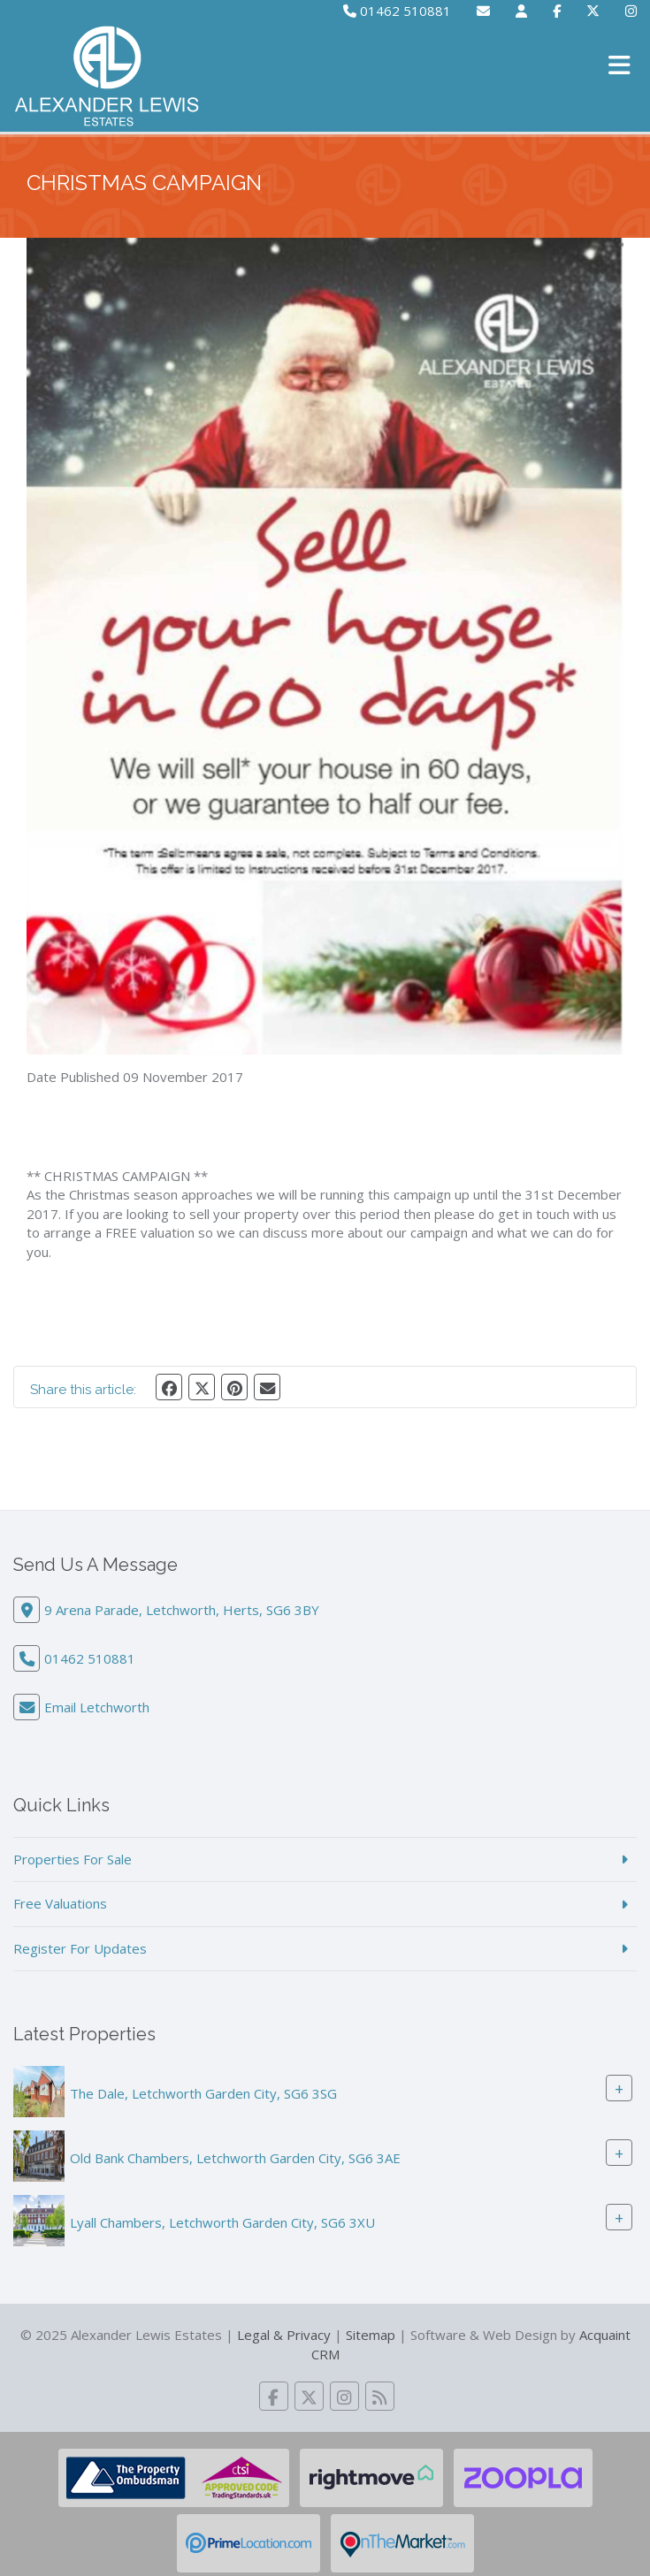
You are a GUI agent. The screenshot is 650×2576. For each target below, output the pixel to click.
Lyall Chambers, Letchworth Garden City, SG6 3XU (222, 2222)
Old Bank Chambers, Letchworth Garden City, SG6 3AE (235, 2158)
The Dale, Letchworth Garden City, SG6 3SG (203, 2093)
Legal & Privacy (284, 2335)
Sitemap (370, 2335)
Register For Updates (80, 1948)
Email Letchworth (96, 1707)
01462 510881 (397, 10)
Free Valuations (60, 1903)
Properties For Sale (72, 1859)
